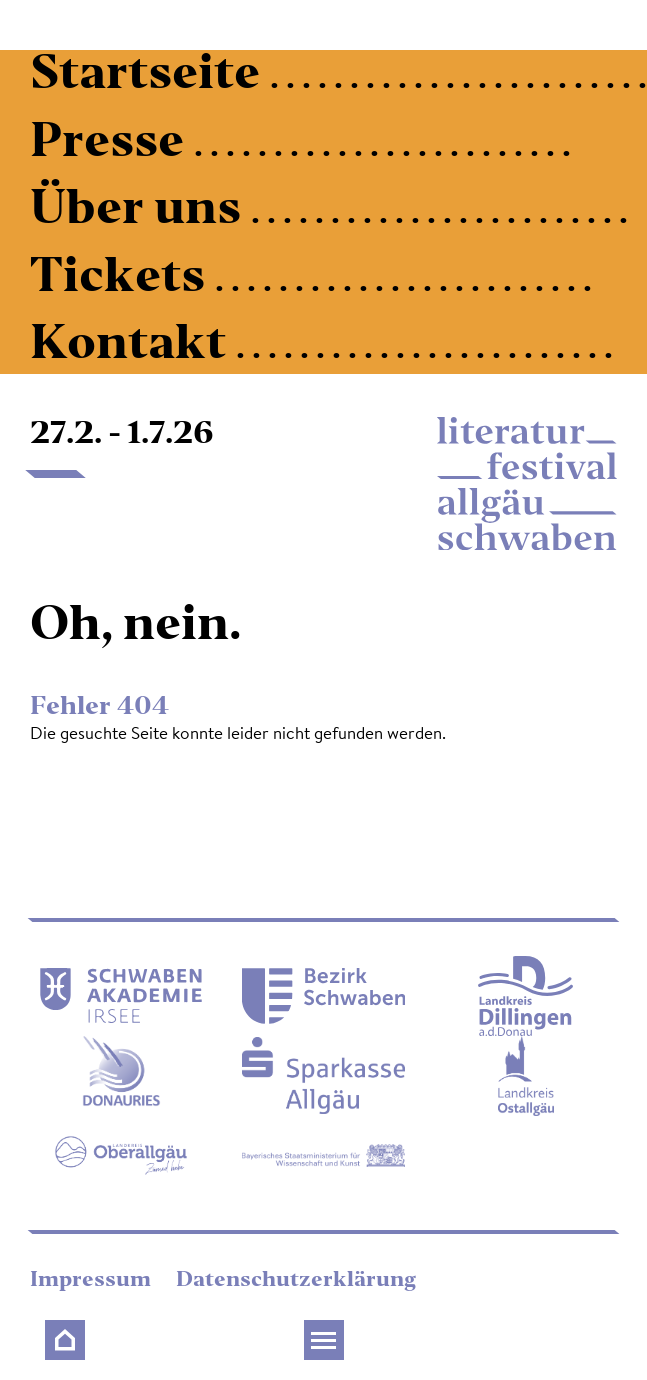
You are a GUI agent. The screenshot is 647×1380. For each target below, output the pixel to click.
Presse (112, 144)
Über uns (140, 211)
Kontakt (133, 346)
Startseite (150, 76)
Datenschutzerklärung (296, 1281)
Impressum (93, 1281)
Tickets (122, 279)
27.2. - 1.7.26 (122, 435)
